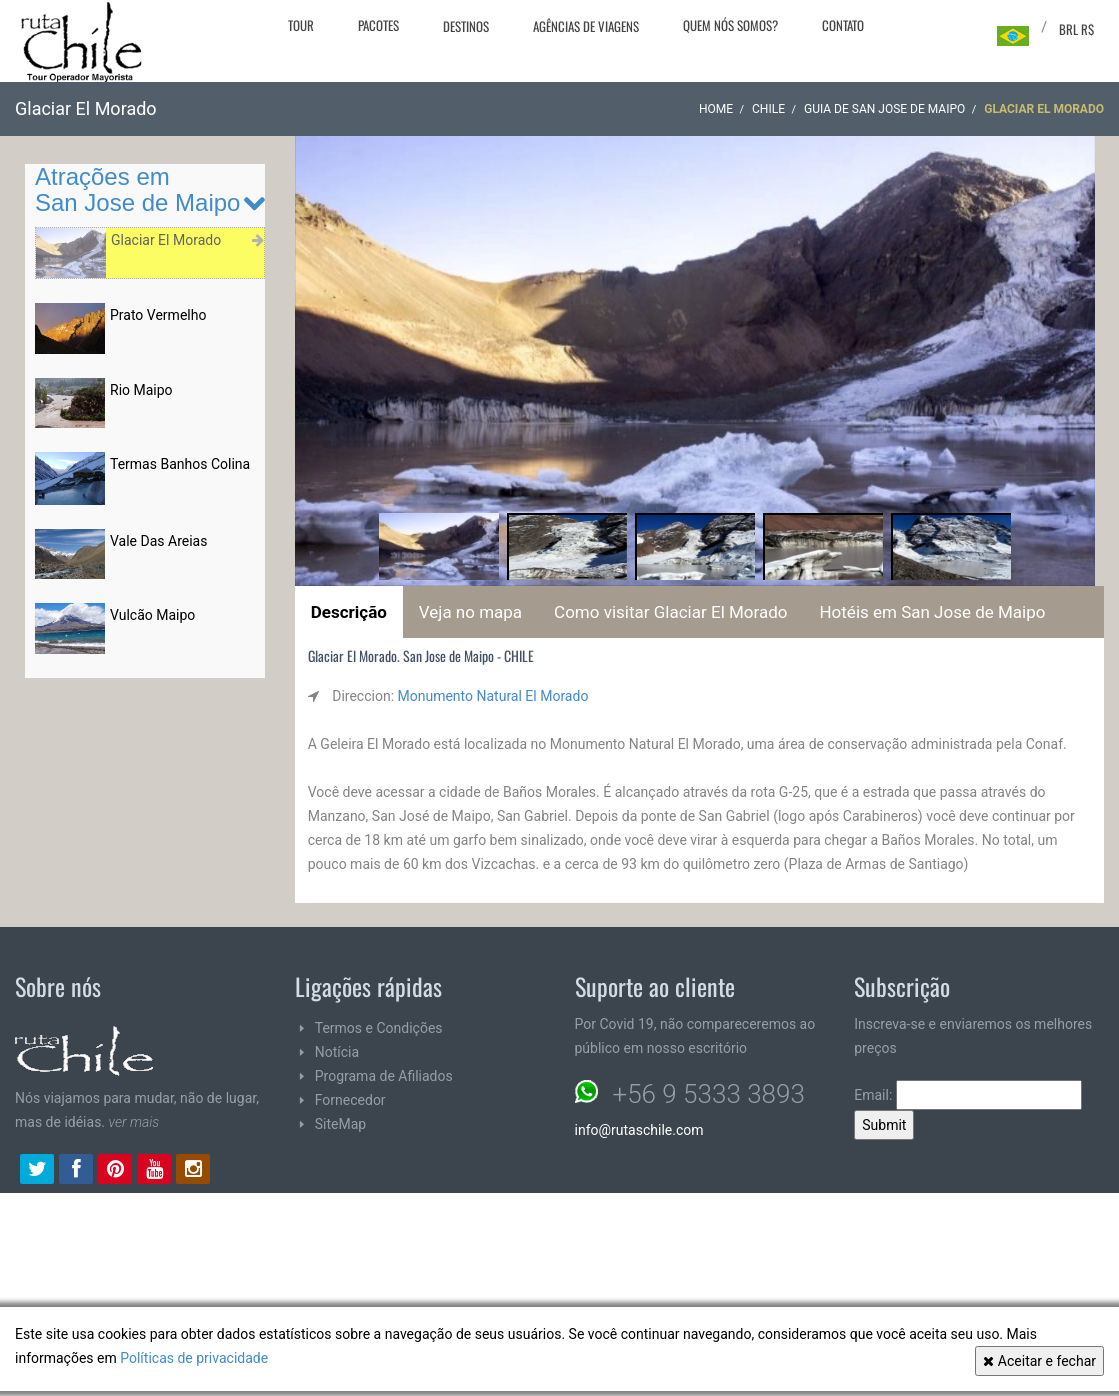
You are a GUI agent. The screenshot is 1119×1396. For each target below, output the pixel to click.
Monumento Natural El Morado (493, 696)
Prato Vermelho (158, 315)
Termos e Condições (379, 1028)
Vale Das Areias (158, 541)
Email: (968, 1095)
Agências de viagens (586, 26)
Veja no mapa (470, 612)
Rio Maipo (141, 390)
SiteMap (340, 1124)
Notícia (337, 1052)
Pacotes (378, 25)
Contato (843, 25)
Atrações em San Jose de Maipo (137, 189)
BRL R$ (1076, 29)
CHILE (768, 109)
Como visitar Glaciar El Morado (670, 612)
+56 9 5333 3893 (709, 1094)
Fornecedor (350, 1100)
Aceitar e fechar (1039, 1361)
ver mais (134, 1122)
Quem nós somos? (730, 25)
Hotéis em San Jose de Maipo (932, 612)
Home (716, 109)
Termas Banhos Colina (180, 464)
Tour (301, 25)
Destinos (466, 26)
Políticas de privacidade (194, 1358)
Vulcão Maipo (152, 615)
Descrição (349, 612)
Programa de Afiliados (384, 1076)
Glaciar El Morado (166, 240)
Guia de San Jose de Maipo (884, 109)
